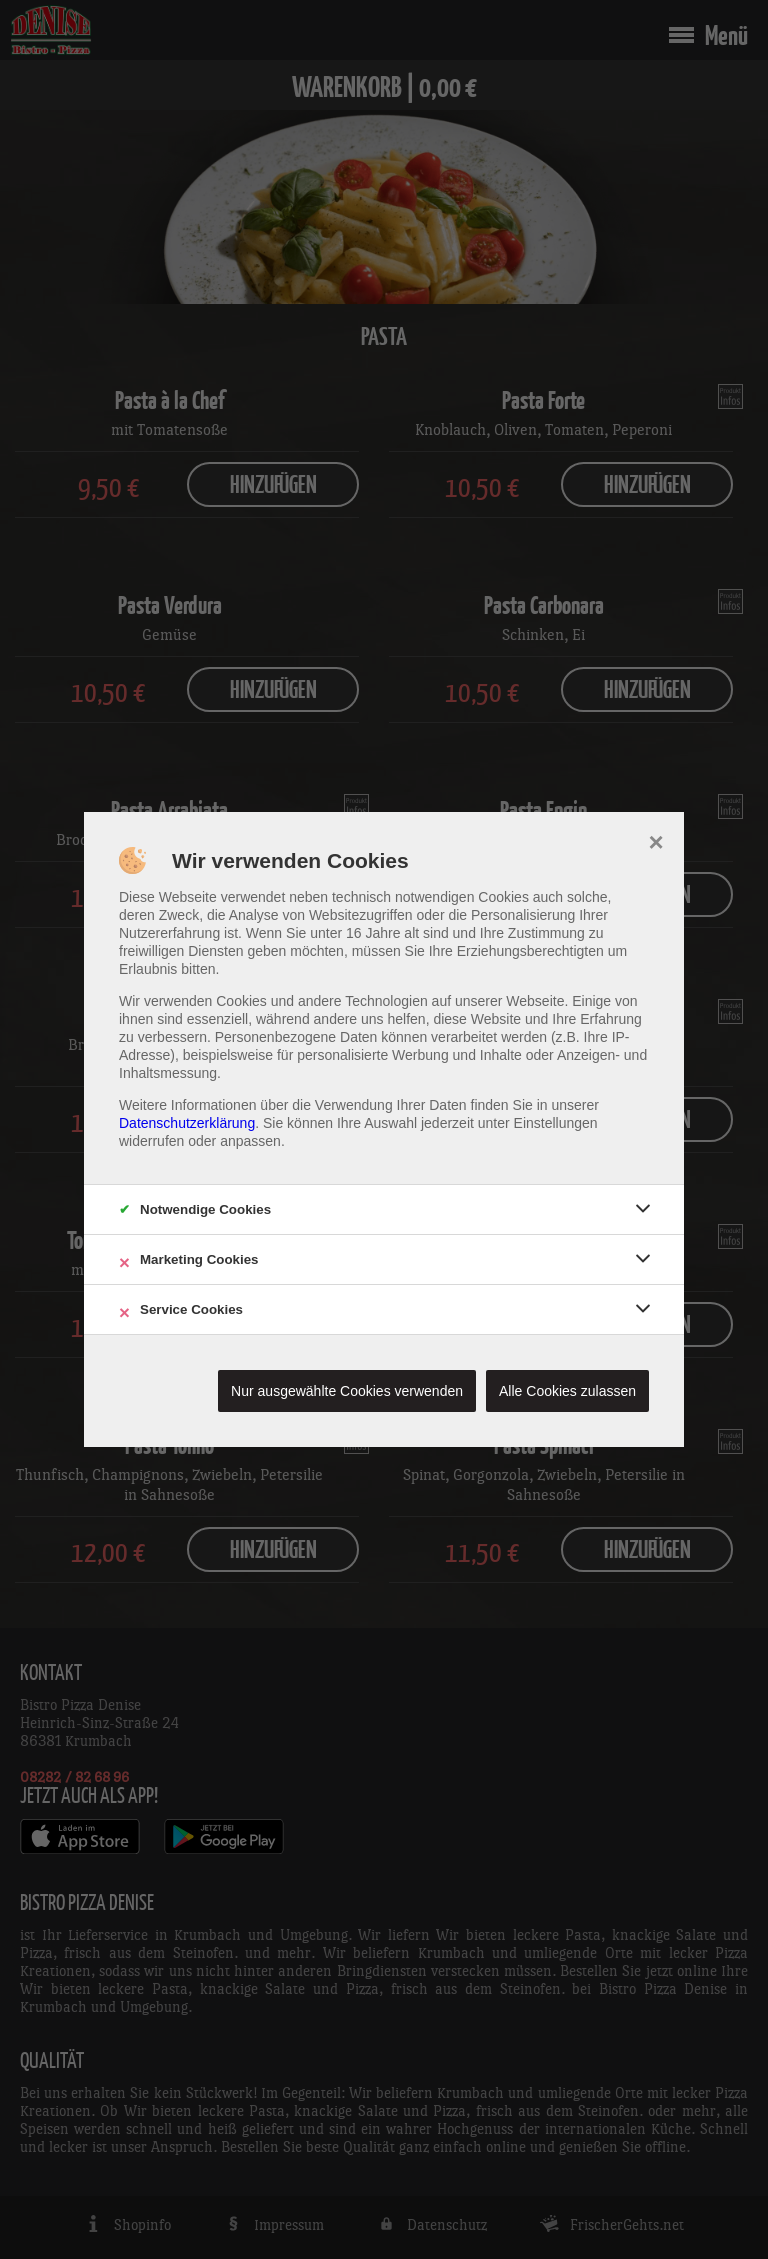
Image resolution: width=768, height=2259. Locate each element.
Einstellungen (556, 1123)
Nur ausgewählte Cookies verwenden (347, 1391)
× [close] (655, 840)
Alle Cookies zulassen (567, 1391)
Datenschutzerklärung (187, 1123)
